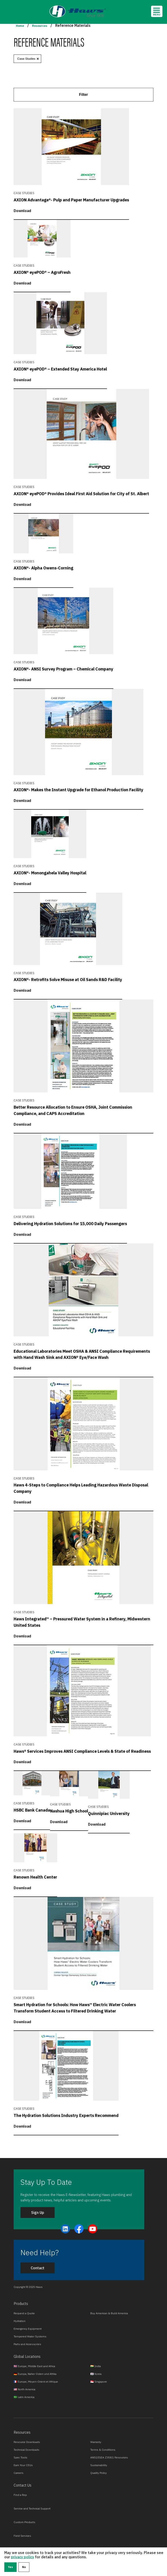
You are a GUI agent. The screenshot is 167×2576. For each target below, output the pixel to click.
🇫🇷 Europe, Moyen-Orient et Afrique (36, 2381)
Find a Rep (20, 2495)
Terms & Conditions (102, 2449)
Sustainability (98, 2465)
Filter (83, 94)
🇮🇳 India (95, 2366)
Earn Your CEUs (23, 2465)
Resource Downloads (27, 2442)
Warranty (95, 2442)
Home (20, 25)
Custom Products (24, 2522)
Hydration (19, 2321)
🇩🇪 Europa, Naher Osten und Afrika (35, 2374)
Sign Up (37, 2212)
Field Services (22, 2535)
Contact (37, 2268)
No (24, 2567)
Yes (10, 2567)
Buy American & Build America (109, 2313)
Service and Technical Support (32, 2508)
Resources (39, 25)
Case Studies (26, 58)
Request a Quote (24, 2313)
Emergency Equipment (28, 2328)
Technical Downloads (26, 2449)
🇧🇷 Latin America (24, 2397)
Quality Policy (98, 2473)
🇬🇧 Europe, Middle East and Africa (34, 2366)
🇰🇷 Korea (95, 2374)
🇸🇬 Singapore (98, 2381)
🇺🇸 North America (24, 2389)
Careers (18, 2473)
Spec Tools (20, 2457)
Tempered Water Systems (30, 2336)
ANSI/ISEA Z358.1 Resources (109, 2457)
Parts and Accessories (27, 2344)
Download (22, 210)
